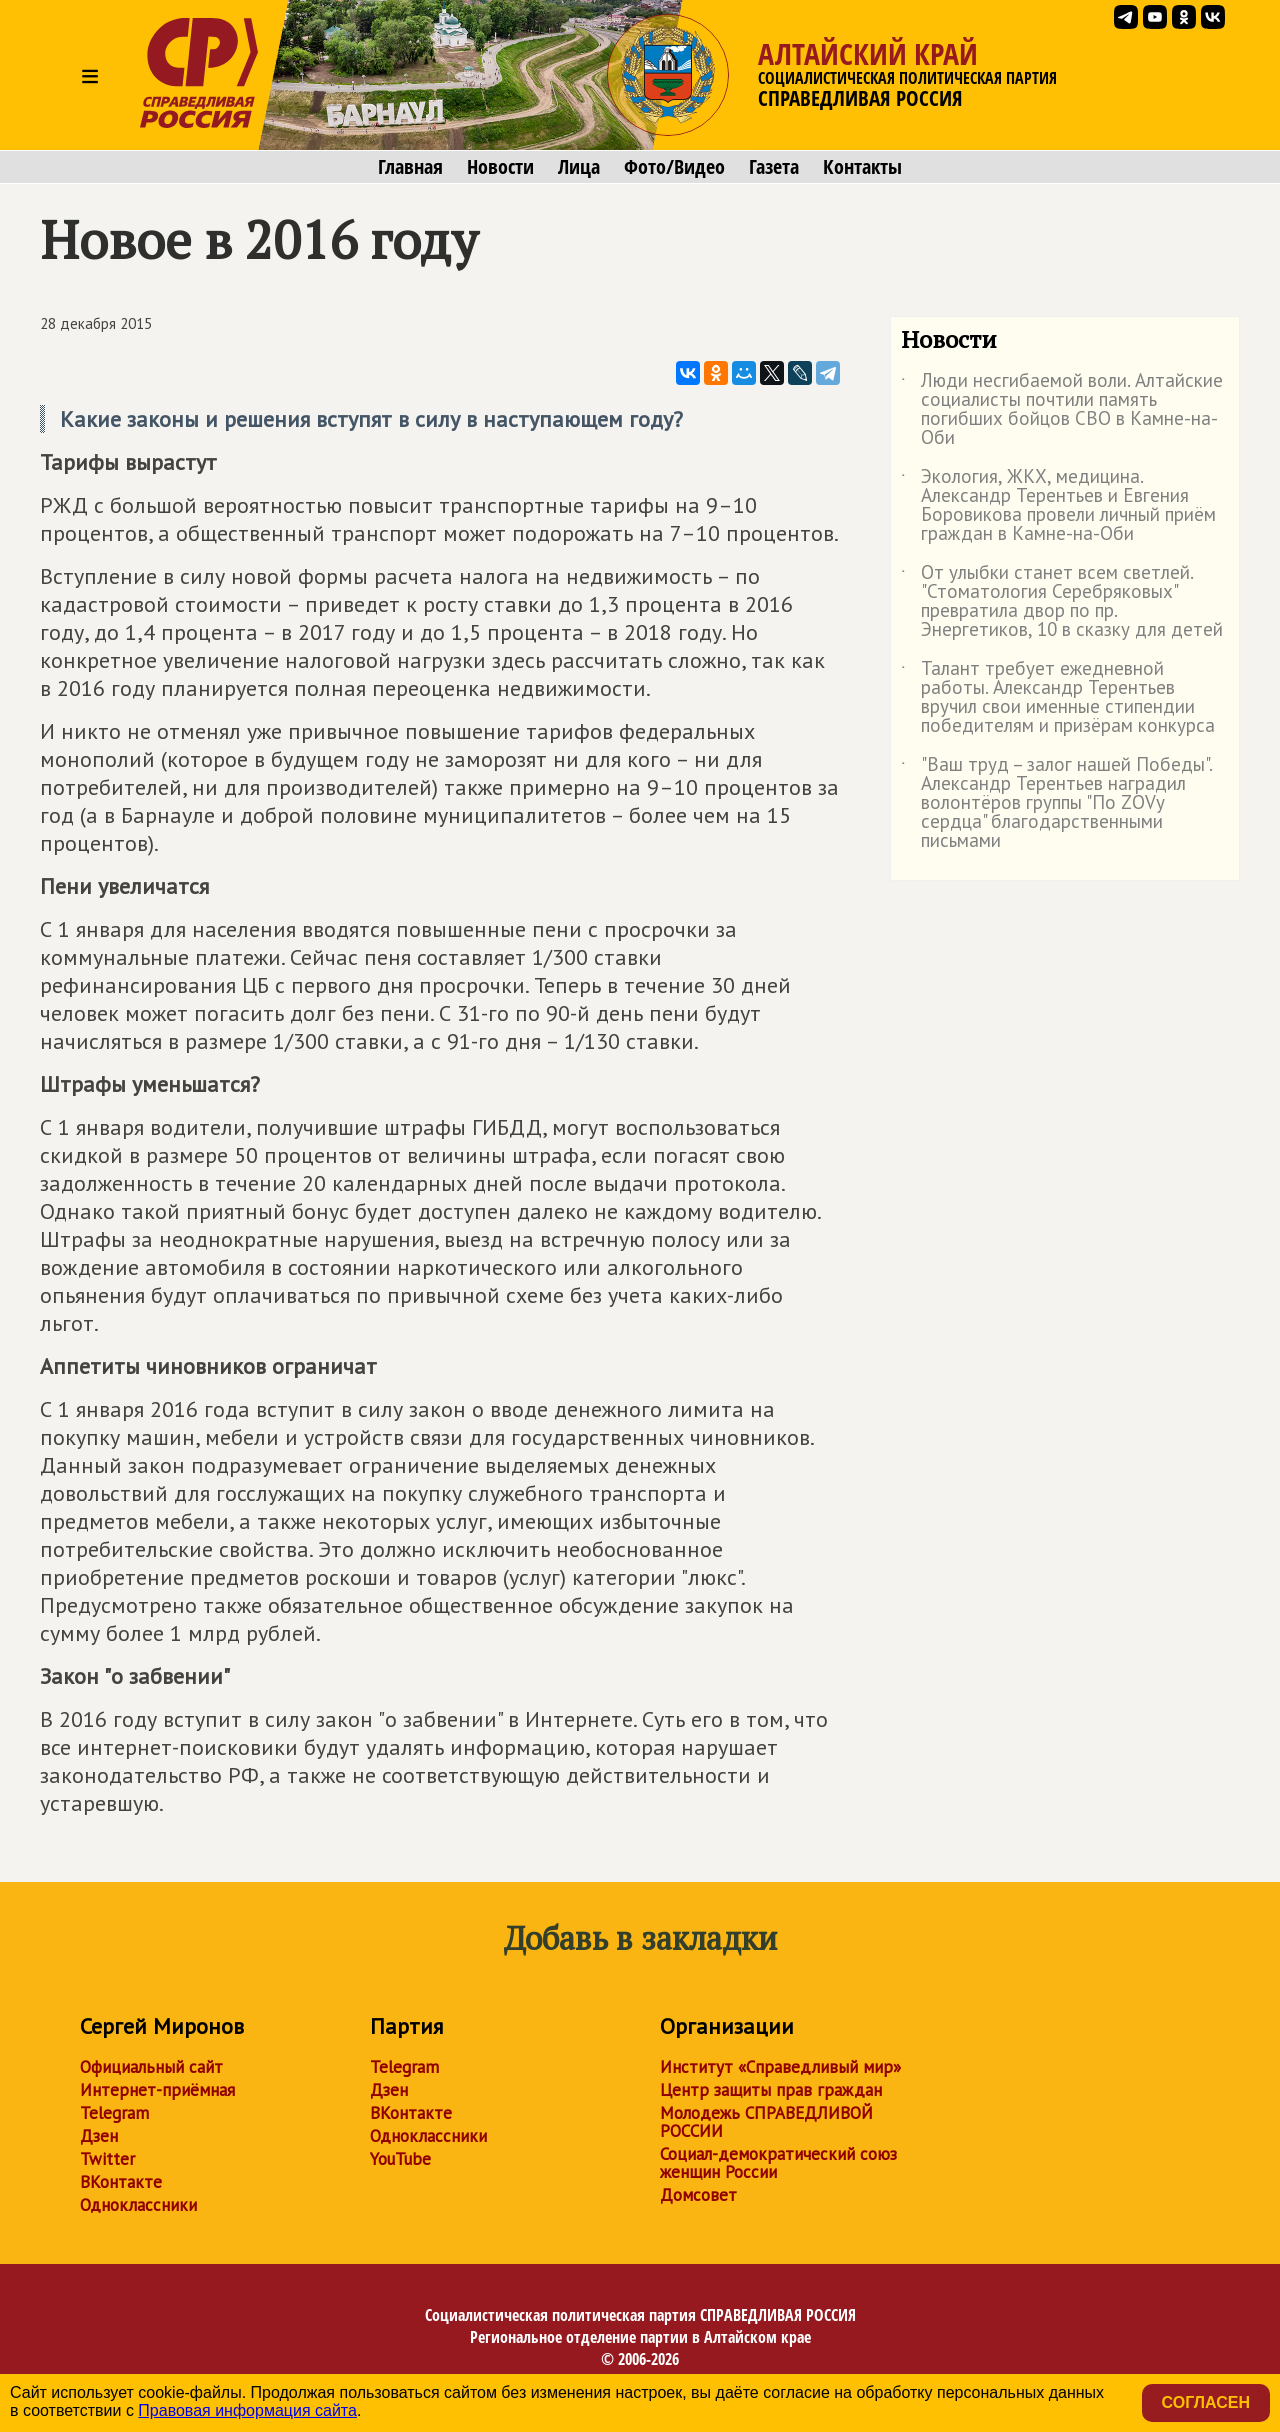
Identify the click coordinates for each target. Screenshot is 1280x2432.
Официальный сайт (151, 2067)
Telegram (114, 2113)
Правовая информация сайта (247, 2410)
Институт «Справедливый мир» (780, 2067)
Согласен (1206, 2402)
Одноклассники (138, 2205)
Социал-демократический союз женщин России (778, 2163)
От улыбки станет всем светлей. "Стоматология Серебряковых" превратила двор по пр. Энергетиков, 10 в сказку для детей (1062, 602)
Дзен (99, 2136)
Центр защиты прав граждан (771, 2090)
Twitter (107, 2159)
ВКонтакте (121, 2182)
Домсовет (698, 2195)
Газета (774, 167)
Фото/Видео (674, 167)
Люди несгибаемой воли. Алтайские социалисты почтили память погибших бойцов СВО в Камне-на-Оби (1062, 410)
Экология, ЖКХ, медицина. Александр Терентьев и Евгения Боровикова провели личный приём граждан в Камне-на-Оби (1058, 506)
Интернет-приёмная (157, 2090)
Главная (410, 167)
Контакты (862, 167)
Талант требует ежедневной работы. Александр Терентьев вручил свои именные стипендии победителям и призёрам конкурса (1058, 698)
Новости (500, 167)
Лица (579, 167)
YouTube (400, 2159)
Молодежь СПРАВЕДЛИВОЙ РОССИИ (766, 2122)
